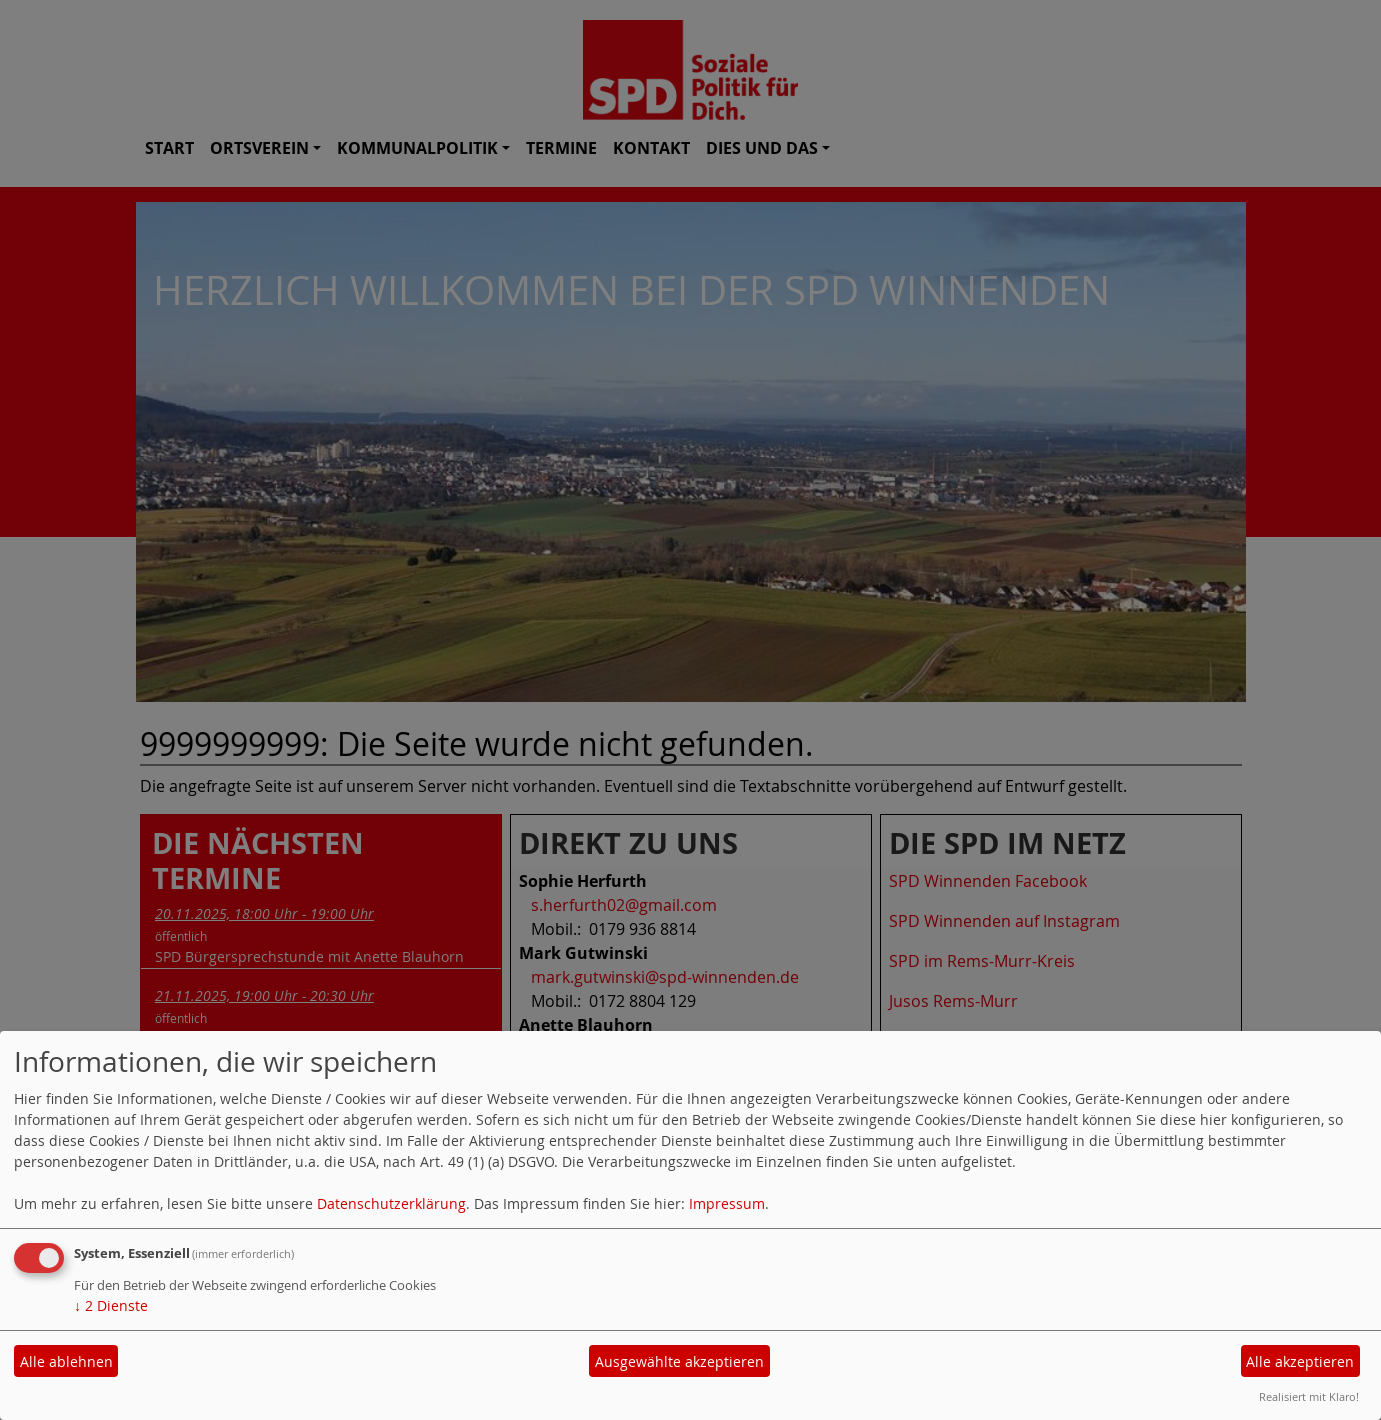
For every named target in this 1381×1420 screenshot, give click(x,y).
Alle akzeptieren (1300, 1361)
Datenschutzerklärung (391, 1203)
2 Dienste (111, 1305)
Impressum (727, 1203)
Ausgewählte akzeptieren (679, 1361)
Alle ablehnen (66, 1361)
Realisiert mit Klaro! (1309, 1396)
